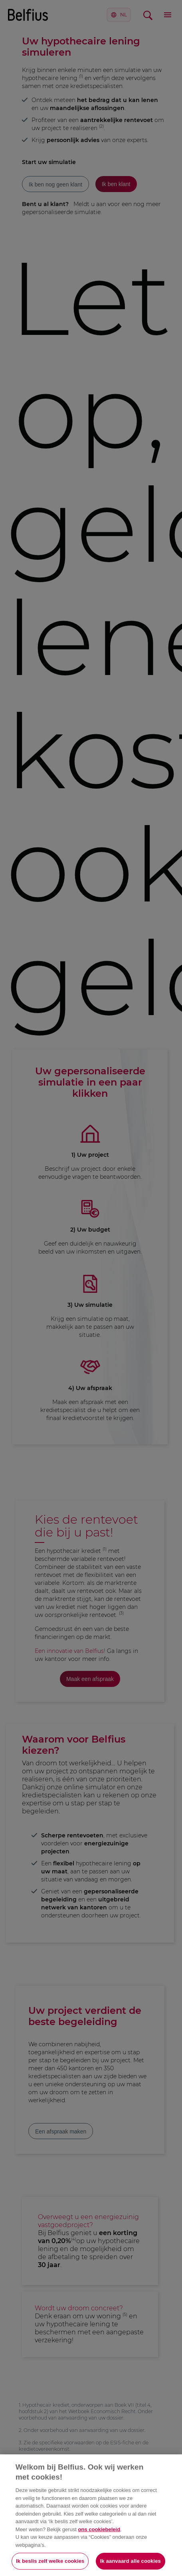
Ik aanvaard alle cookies (130, 2561)
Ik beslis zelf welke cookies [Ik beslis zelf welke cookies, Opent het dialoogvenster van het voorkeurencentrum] (50, 2561)
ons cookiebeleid (99, 2529)
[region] (91, 2515)
